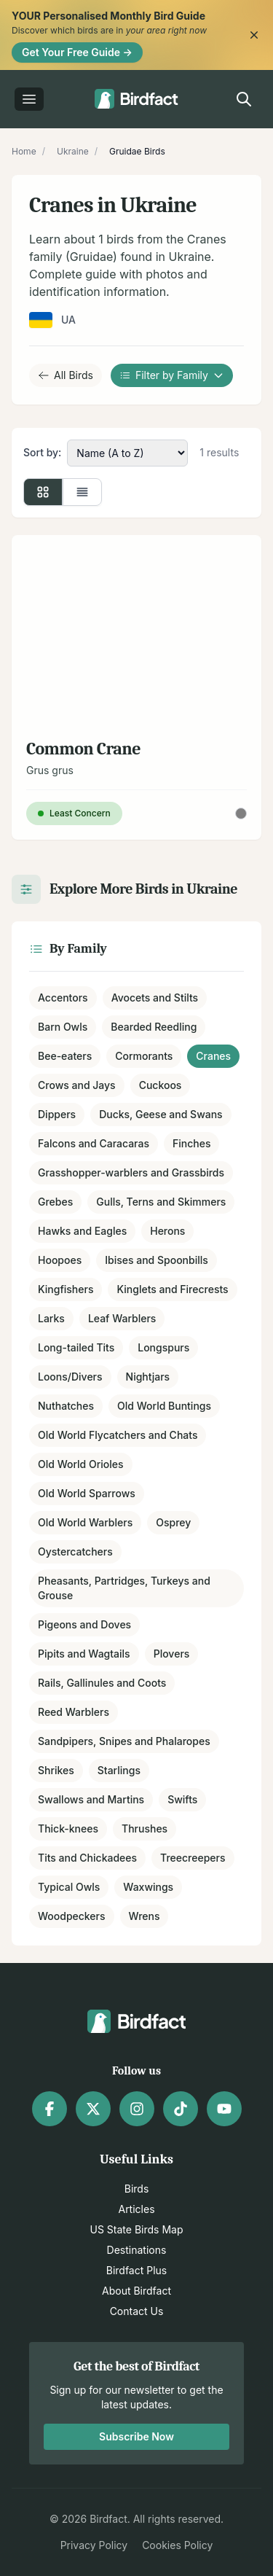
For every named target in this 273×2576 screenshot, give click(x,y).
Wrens (144, 1916)
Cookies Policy (177, 2545)
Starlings (119, 1770)
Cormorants (144, 1056)
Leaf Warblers (122, 1318)
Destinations (137, 2250)
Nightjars (148, 1376)
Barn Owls (62, 1026)
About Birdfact (136, 2290)
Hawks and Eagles (82, 1231)
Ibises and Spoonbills (156, 1260)
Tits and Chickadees (87, 1857)
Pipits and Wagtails (84, 1653)
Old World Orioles (81, 1464)
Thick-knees (68, 1828)
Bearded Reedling (154, 1026)
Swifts (182, 1799)
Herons (167, 1231)
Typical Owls (69, 1887)
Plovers (172, 1653)
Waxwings (148, 1887)
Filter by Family (171, 375)
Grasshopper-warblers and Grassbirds (131, 1172)
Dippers (57, 1114)
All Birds (65, 375)
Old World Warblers (85, 1522)
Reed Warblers (73, 1712)
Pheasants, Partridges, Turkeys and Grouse (124, 1587)
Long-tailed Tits (76, 1347)
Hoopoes (60, 1260)
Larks (51, 1318)
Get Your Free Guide (77, 52)
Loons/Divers (70, 1376)
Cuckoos (160, 1085)
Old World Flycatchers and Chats (117, 1435)
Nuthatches (66, 1406)
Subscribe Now (136, 2436)
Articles (136, 2209)
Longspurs (163, 1347)
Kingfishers (65, 1289)
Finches (191, 1143)
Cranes (213, 1056)
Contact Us (137, 2311)
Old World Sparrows (86, 1493)
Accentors (63, 997)
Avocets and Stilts (154, 997)
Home (24, 151)
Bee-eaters (65, 1056)
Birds (136, 2188)
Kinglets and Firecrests (172, 1289)
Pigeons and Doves (84, 1624)
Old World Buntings (164, 1406)
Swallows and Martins (91, 1799)
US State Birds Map (136, 2229)
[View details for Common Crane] (136, 687)
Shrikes (56, 1770)
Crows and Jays (77, 1085)
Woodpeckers (72, 1916)
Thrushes (144, 1828)
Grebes (55, 1201)
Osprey (173, 1522)
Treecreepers (192, 1857)
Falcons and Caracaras (93, 1143)
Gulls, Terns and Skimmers (161, 1201)
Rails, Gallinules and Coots (102, 1683)
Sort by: (42, 452)
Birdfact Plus (136, 2270)
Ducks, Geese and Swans (161, 1114)
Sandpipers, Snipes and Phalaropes (124, 1741)
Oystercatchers (75, 1551)
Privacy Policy (94, 2545)
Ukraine (73, 151)
